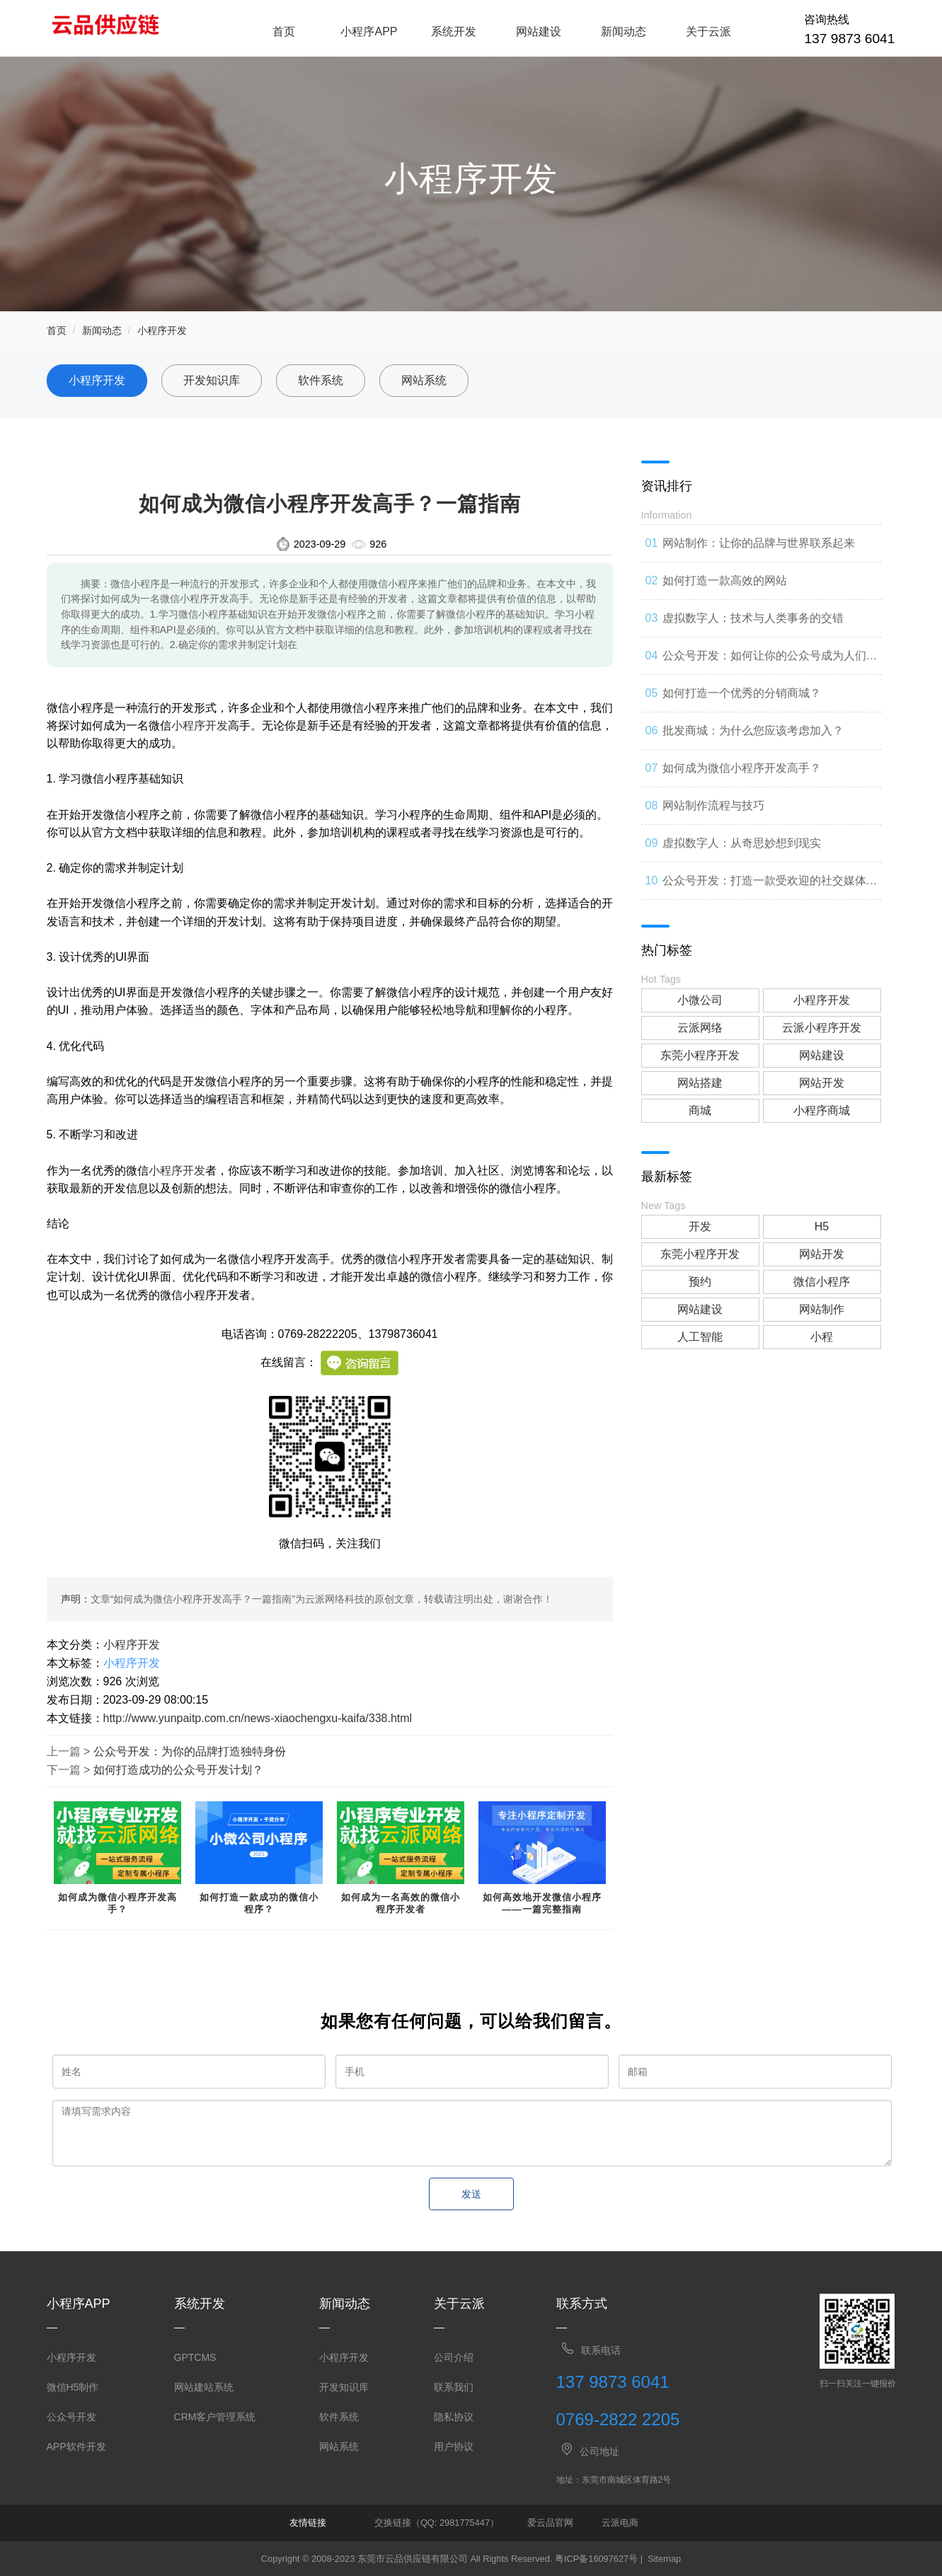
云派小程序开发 (821, 1028)
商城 (700, 1110)
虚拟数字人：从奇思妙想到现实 (741, 843)
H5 (822, 1226)
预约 (700, 1282)
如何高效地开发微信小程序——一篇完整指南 (542, 1903)
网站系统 (424, 380)
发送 (471, 2194)
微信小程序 (821, 1282)
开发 (700, 1226)
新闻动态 (623, 31)
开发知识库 (211, 380)
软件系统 (320, 380)
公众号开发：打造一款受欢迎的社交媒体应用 (770, 887)
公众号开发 (71, 2416)
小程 (821, 1337)
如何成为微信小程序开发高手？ (117, 1903)
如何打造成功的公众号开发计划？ (178, 1770)
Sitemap (664, 2558)
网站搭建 (700, 1083)
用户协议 (453, 2446)
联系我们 (453, 2387)
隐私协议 (453, 2416)
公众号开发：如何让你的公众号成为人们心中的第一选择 (770, 662)
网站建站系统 (204, 2387)
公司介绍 (453, 2357)
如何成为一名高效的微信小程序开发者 (400, 1903)
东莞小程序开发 (700, 1055)
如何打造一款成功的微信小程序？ (259, 1903)
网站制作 (821, 1309)
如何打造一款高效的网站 (724, 580)
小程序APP (368, 31)
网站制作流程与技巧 (713, 805)
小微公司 (700, 1000)
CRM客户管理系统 (215, 2416)
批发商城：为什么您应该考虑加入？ (753, 730)
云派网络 (700, 1028)
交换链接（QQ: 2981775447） (436, 2522)
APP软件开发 (76, 2446)
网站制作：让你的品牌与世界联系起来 (758, 543)
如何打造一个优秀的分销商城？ (741, 693)
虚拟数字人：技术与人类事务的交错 (753, 618)
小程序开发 (162, 330)
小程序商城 (821, 1110)
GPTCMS (195, 2357)
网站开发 (821, 1083)
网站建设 (538, 31)
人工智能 (700, 1337)
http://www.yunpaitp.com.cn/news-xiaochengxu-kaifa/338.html (258, 1718)
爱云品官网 (550, 2522)
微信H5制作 (73, 2387)
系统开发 (453, 31)
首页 (283, 31)
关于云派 (708, 31)
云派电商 (620, 2522)
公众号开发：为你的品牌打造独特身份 (189, 1751)
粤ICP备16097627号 (596, 2558)
